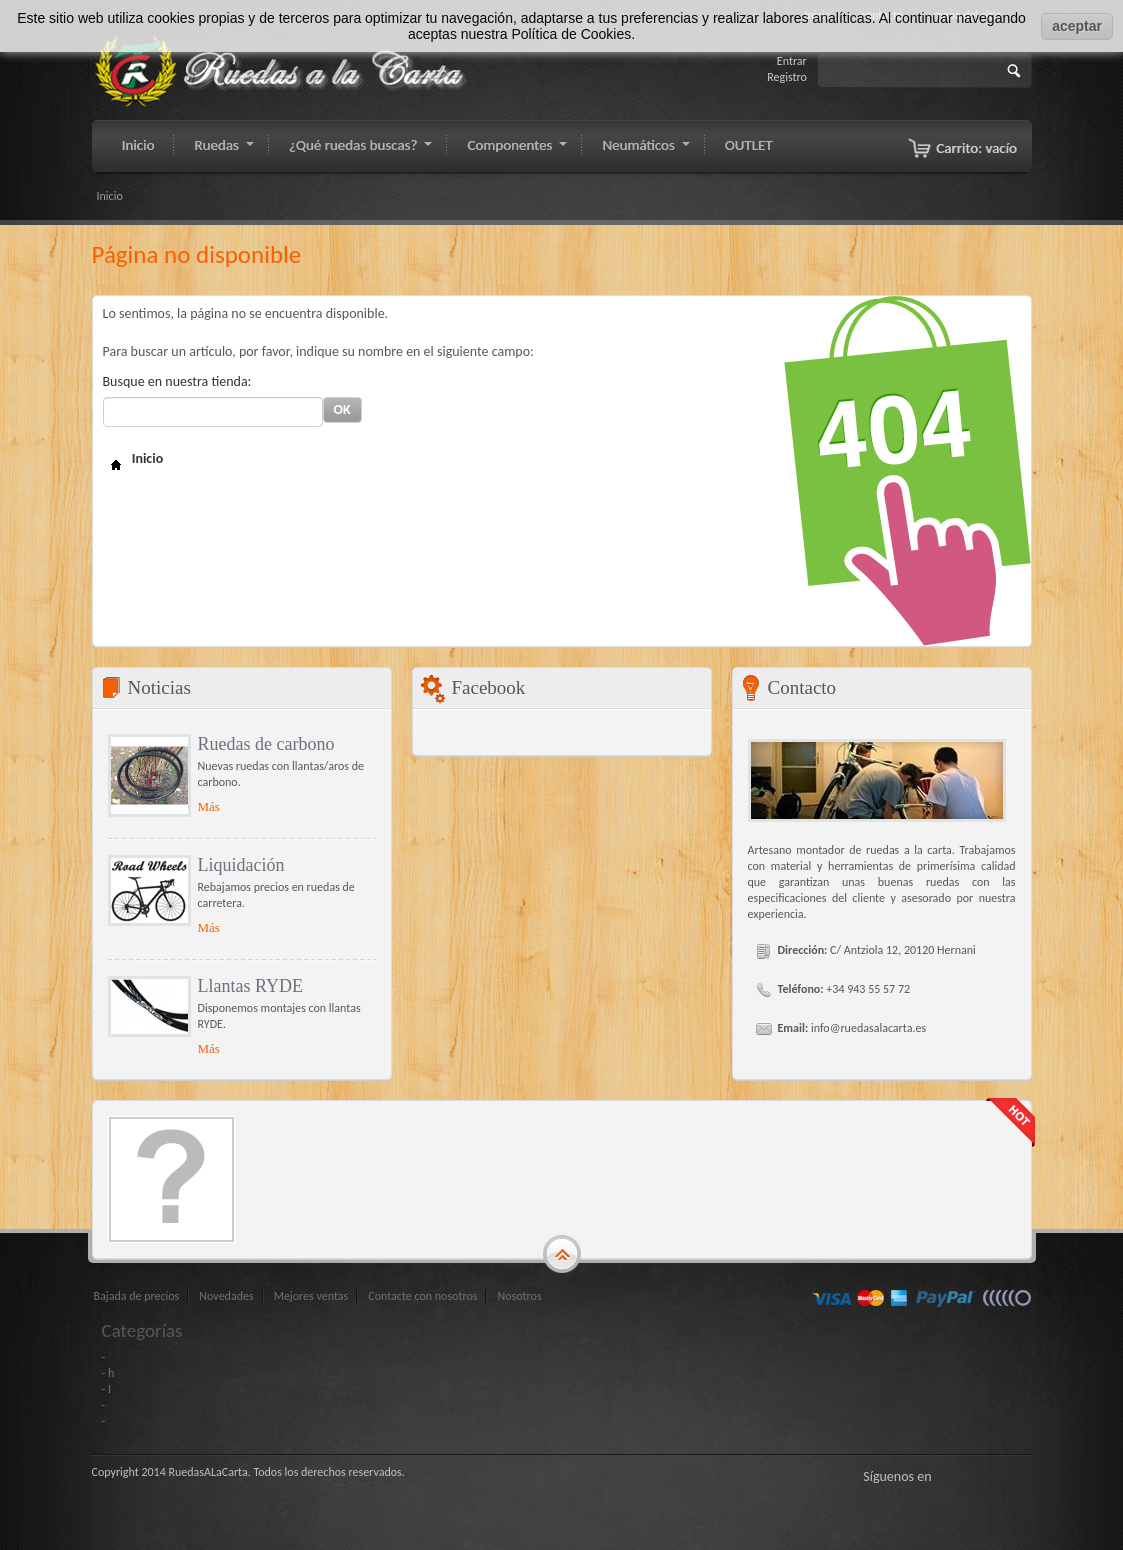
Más (209, 806)
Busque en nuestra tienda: (177, 381)
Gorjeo (972, 1476)
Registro (787, 77)
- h (108, 1373)
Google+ (997, 1476)
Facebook (947, 1476)
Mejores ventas (311, 1296)
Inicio (110, 196)
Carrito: (976, 148)
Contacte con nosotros (422, 1296)
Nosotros (519, 1296)
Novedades (226, 1296)
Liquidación (241, 865)
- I (106, 1389)
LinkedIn (1022, 1476)
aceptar (1077, 26)
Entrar (792, 61)
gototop (562, 1255)
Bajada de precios (137, 1296)
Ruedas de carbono (266, 744)
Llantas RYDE (251, 986)
